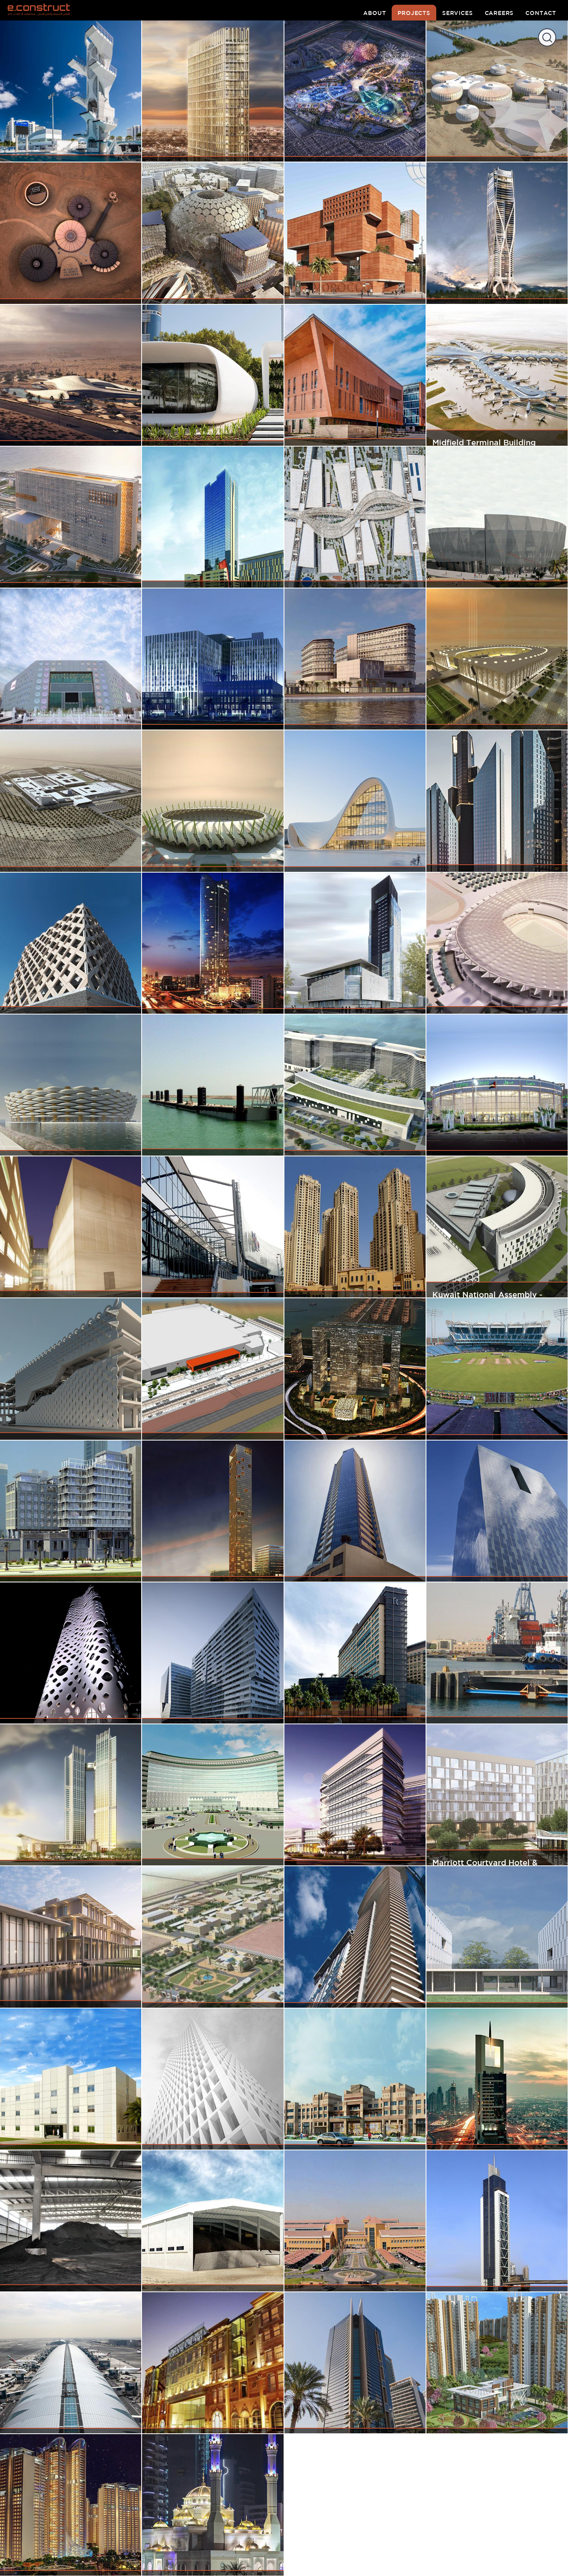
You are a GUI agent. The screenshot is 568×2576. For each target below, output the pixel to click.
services (457, 13)
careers (499, 13)
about (374, 13)
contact (540, 13)
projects (414, 13)
